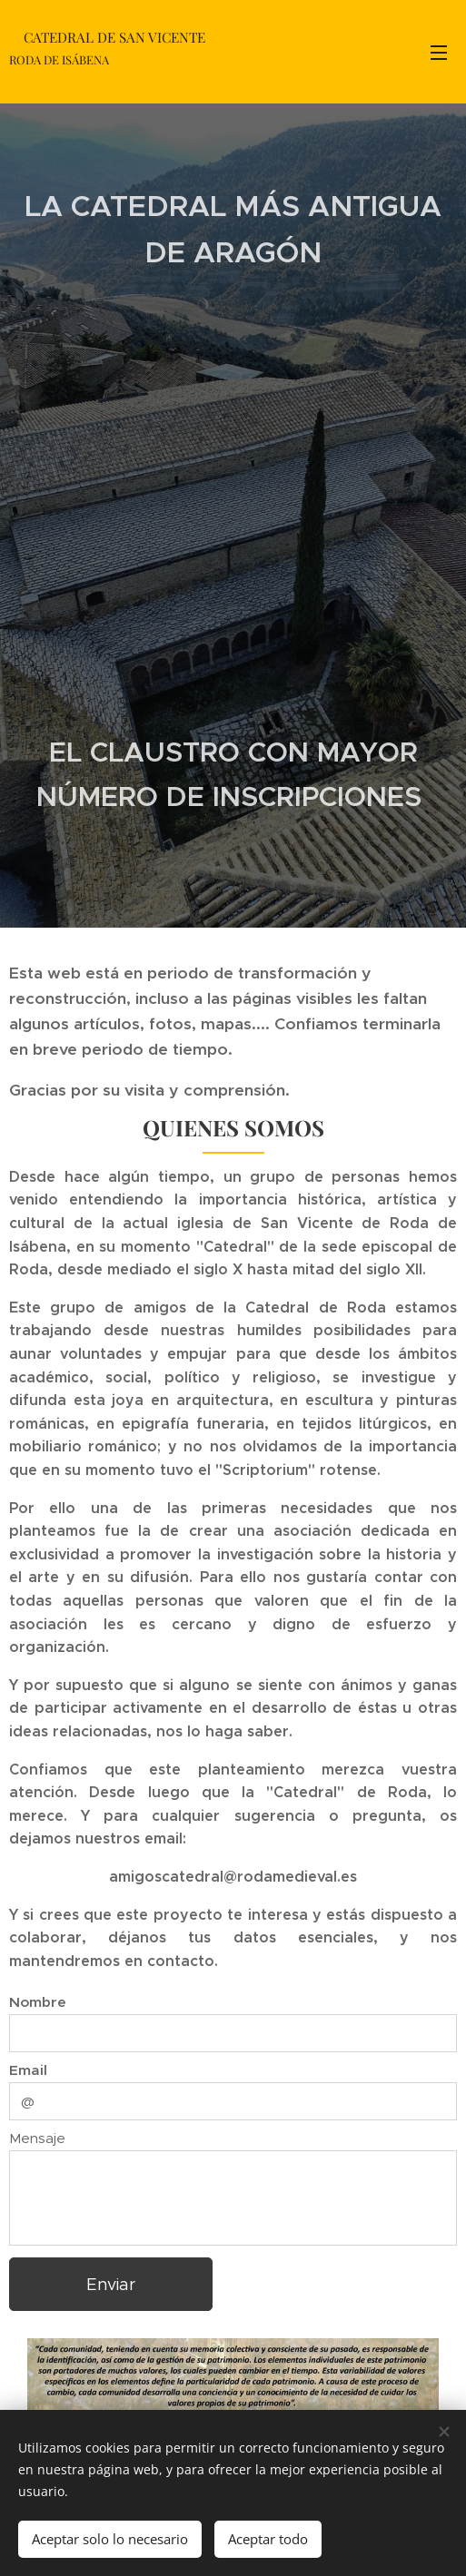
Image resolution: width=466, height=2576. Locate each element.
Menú (439, 53)
